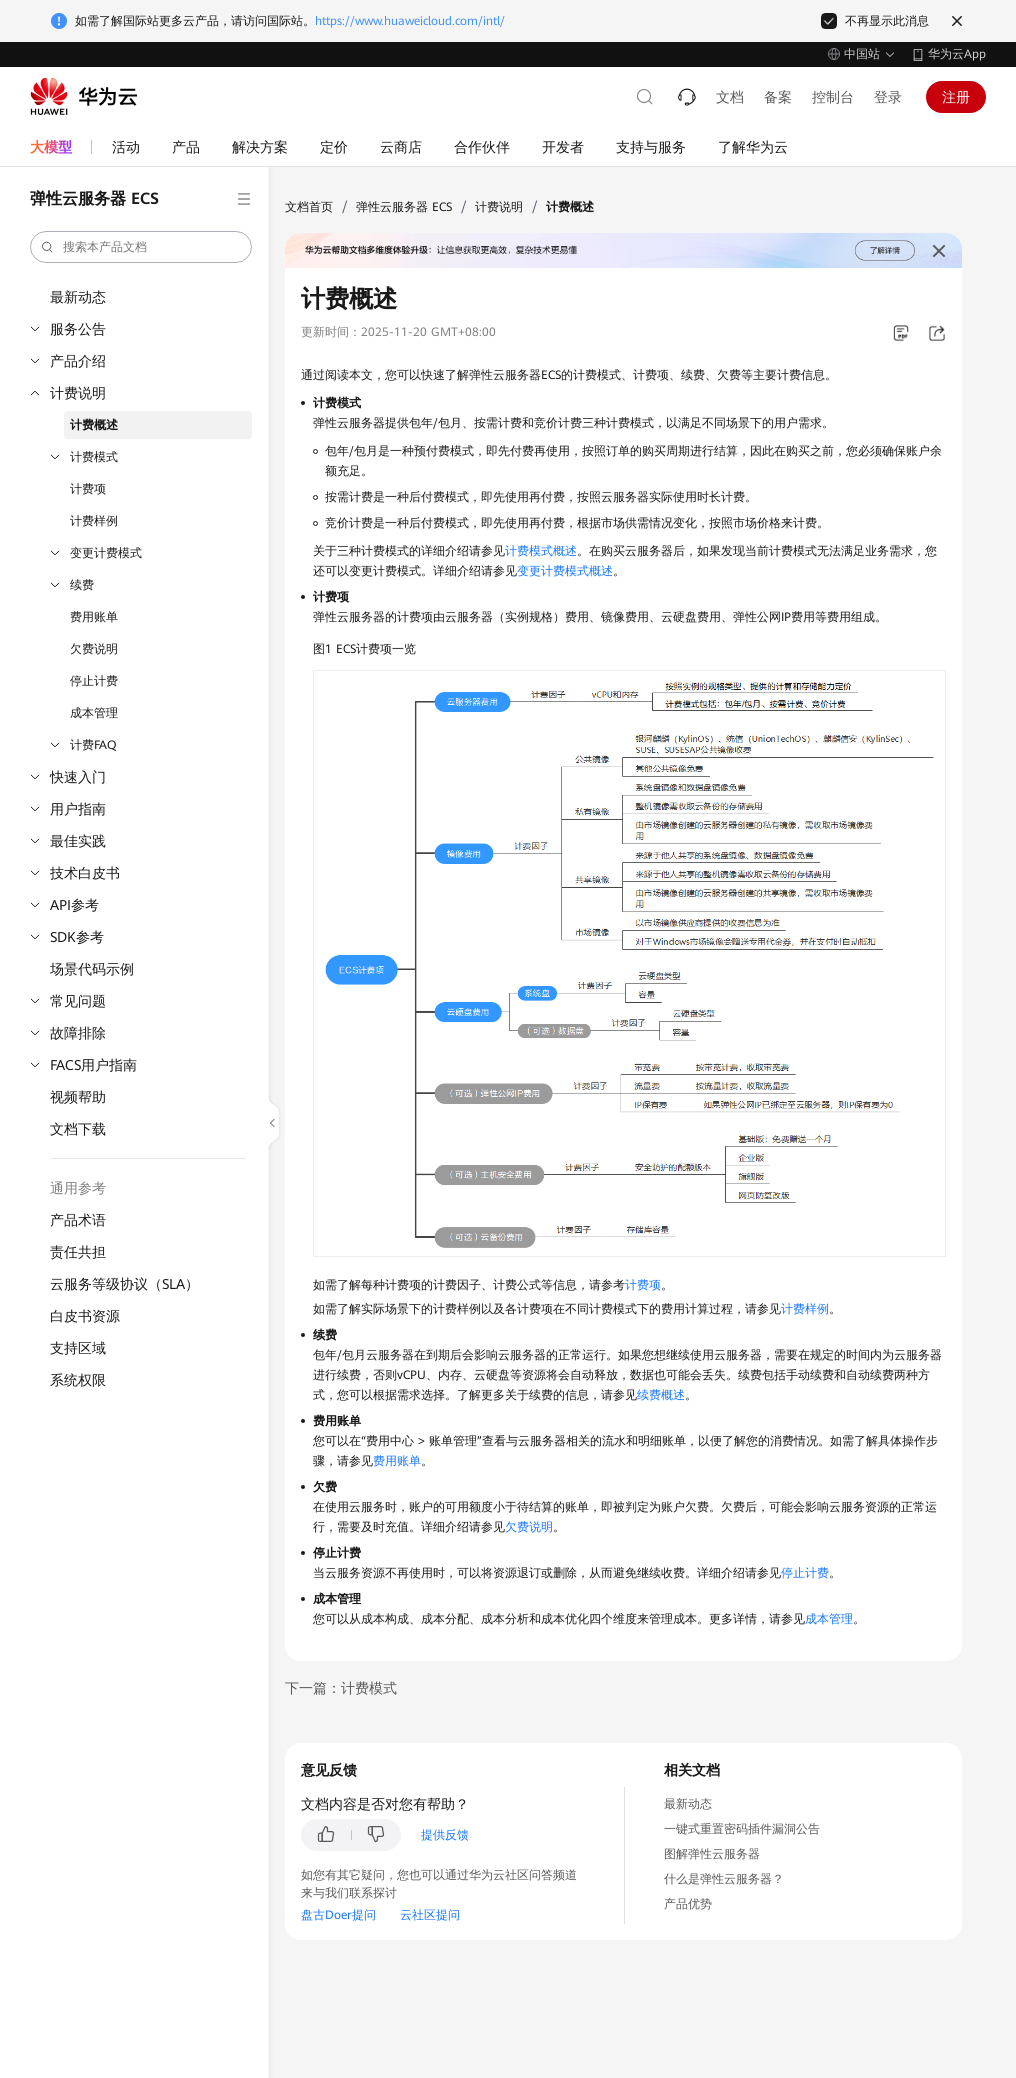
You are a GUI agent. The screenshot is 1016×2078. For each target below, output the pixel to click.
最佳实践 (78, 841)
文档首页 (309, 207)
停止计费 (94, 681)
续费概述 (661, 1395)
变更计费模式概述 (565, 571)
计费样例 (94, 521)
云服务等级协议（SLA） (124, 1284)
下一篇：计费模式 (341, 1688)
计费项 (88, 489)
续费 (82, 585)
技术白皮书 (85, 873)
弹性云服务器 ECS (404, 207)
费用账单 (94, 617)
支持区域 (78, 1348)
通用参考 (78, 1188)
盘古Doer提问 (338, 1915)
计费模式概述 (541, 551)
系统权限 (78, 1380)
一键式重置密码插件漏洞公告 (742, 1829)
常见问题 (78, 1001)
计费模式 (94, 457)
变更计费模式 (106, 553)
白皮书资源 (85, 1316)
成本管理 (94, 713)
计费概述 (94, 425)
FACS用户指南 (93, 1065)
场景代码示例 (92, 969)
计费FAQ (93, 745)
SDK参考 (77, 937)
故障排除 (78, 1033)
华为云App (957, 54)
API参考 (74, 905)
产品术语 (78, 1220)
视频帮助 (78, 1097)
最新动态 (78, 297)
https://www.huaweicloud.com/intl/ (410, 21)
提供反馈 (445, 1835)
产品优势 (688, 1904)
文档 (730, 97)
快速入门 (78, 777)
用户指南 (78, 809)
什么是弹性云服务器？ (724, 1879)
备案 (778, 97)
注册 (956, 97)
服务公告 (78, 329)
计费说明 (78, 393)
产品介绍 (78, 361)
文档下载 (78, 1129)
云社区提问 (430, 1915)
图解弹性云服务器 (712, 1854)
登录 (888, 97)
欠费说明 (94, 649)
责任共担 (78, 1252)
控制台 (833, 97)
